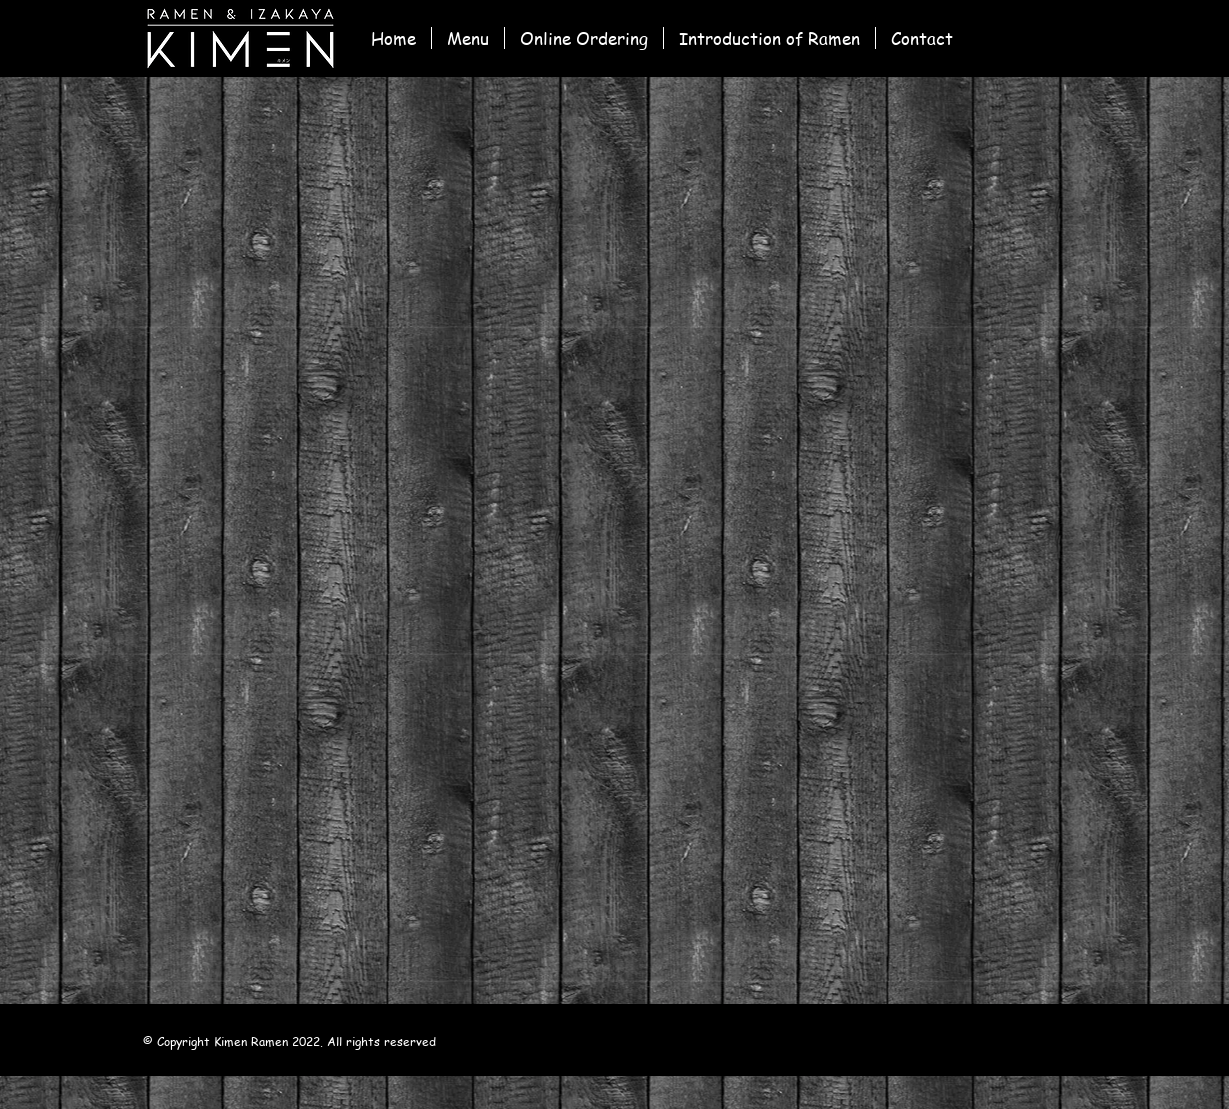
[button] (584, 38)
